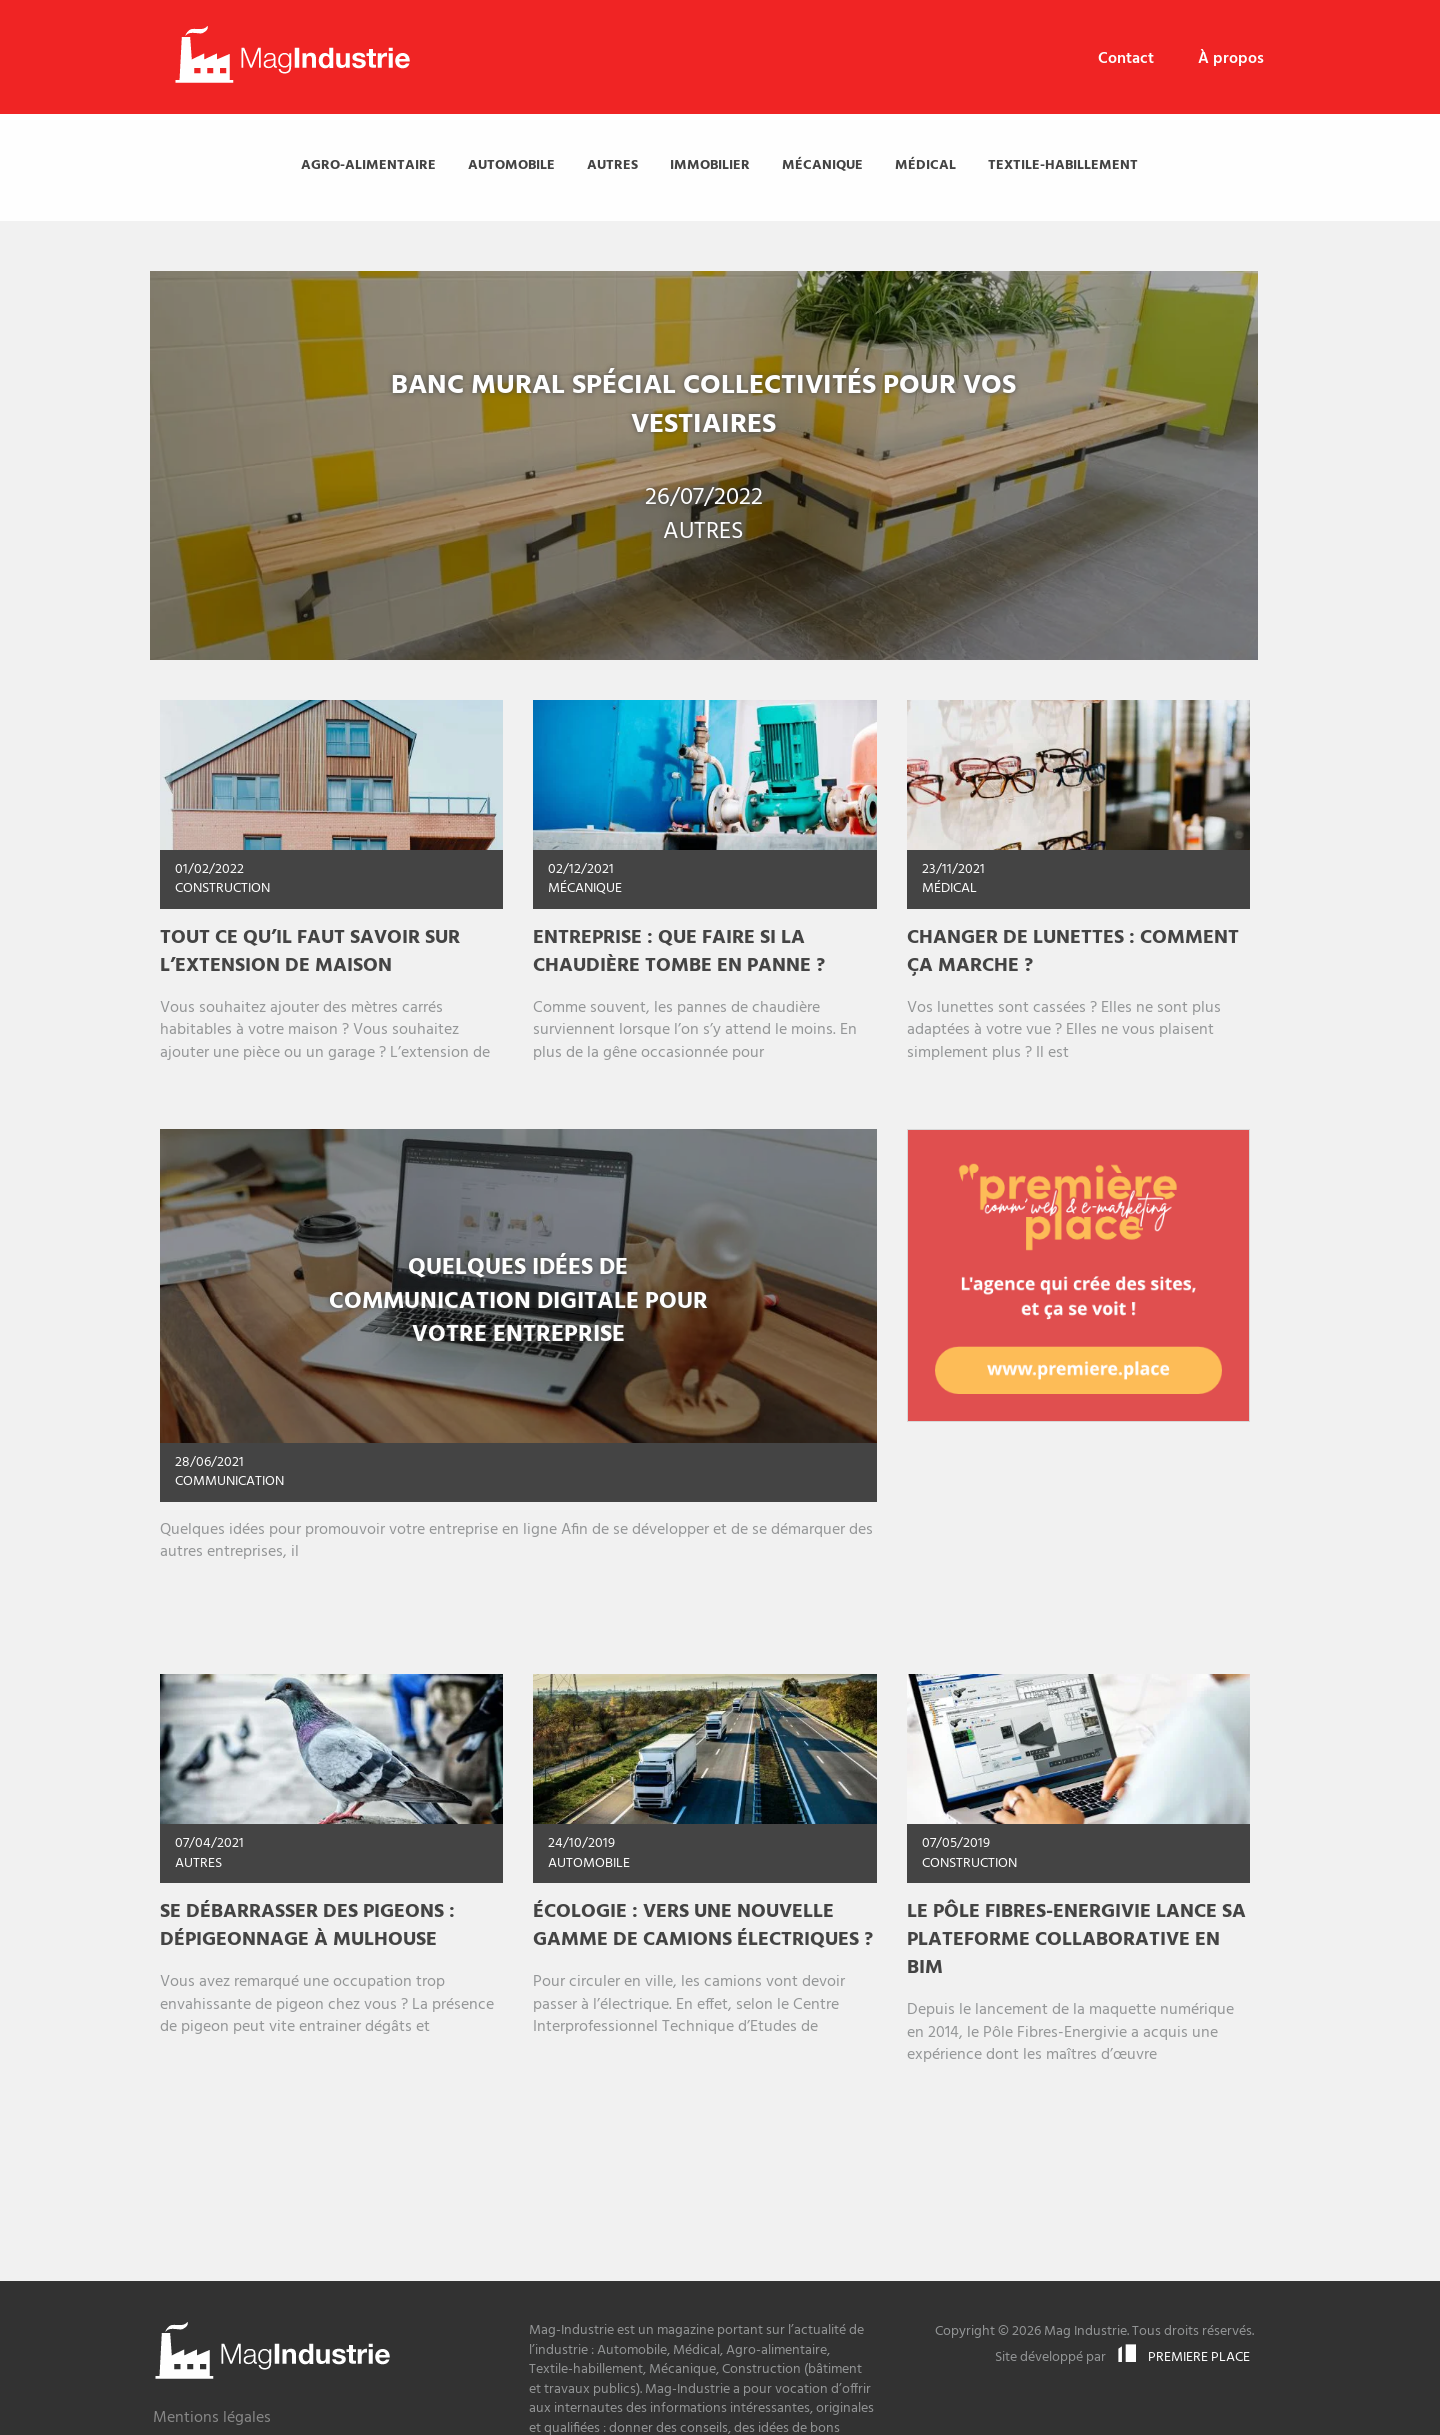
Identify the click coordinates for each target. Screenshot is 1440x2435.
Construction (222, 888)
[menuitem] (1126, 59)
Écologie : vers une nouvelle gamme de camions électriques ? (703, 1926)
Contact (1126, 59)
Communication (229, 1481)
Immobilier (710, 165)
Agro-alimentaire (368, 165)
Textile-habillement (1063, 165)
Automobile (511, 165)
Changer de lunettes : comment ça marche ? (1073, 952)
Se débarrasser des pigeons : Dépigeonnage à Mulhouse (307, 1926)
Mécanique (822, 165)
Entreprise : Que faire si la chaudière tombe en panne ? (679, 952)
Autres (612, 165)
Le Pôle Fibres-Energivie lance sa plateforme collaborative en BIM (1076, 1940)
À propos (1231, 59)
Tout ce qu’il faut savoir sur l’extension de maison (310, 952)
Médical (925, 165)
